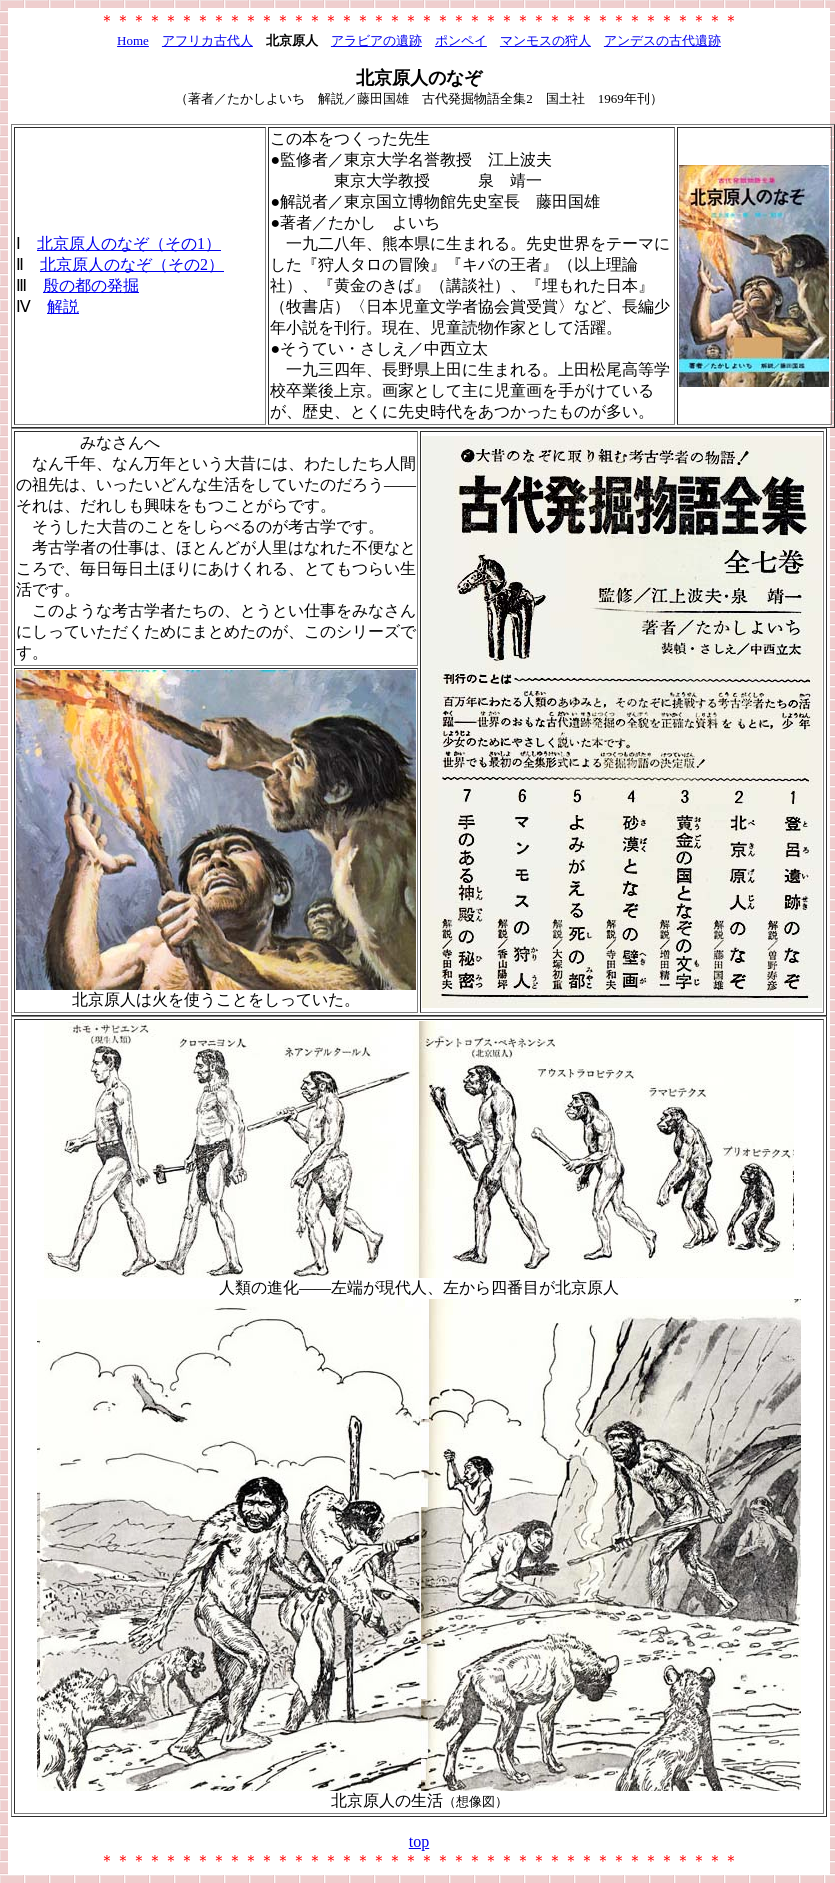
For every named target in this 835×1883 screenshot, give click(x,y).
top (419, 1841)
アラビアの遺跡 (376, 40)
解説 (63, 306)
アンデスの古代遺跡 (662, 40)
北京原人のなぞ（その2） (132, 264)
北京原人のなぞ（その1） (129, 243)
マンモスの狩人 (545, 40)
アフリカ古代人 (207, 40)
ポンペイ (461, 40)
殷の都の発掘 (91, 285)
